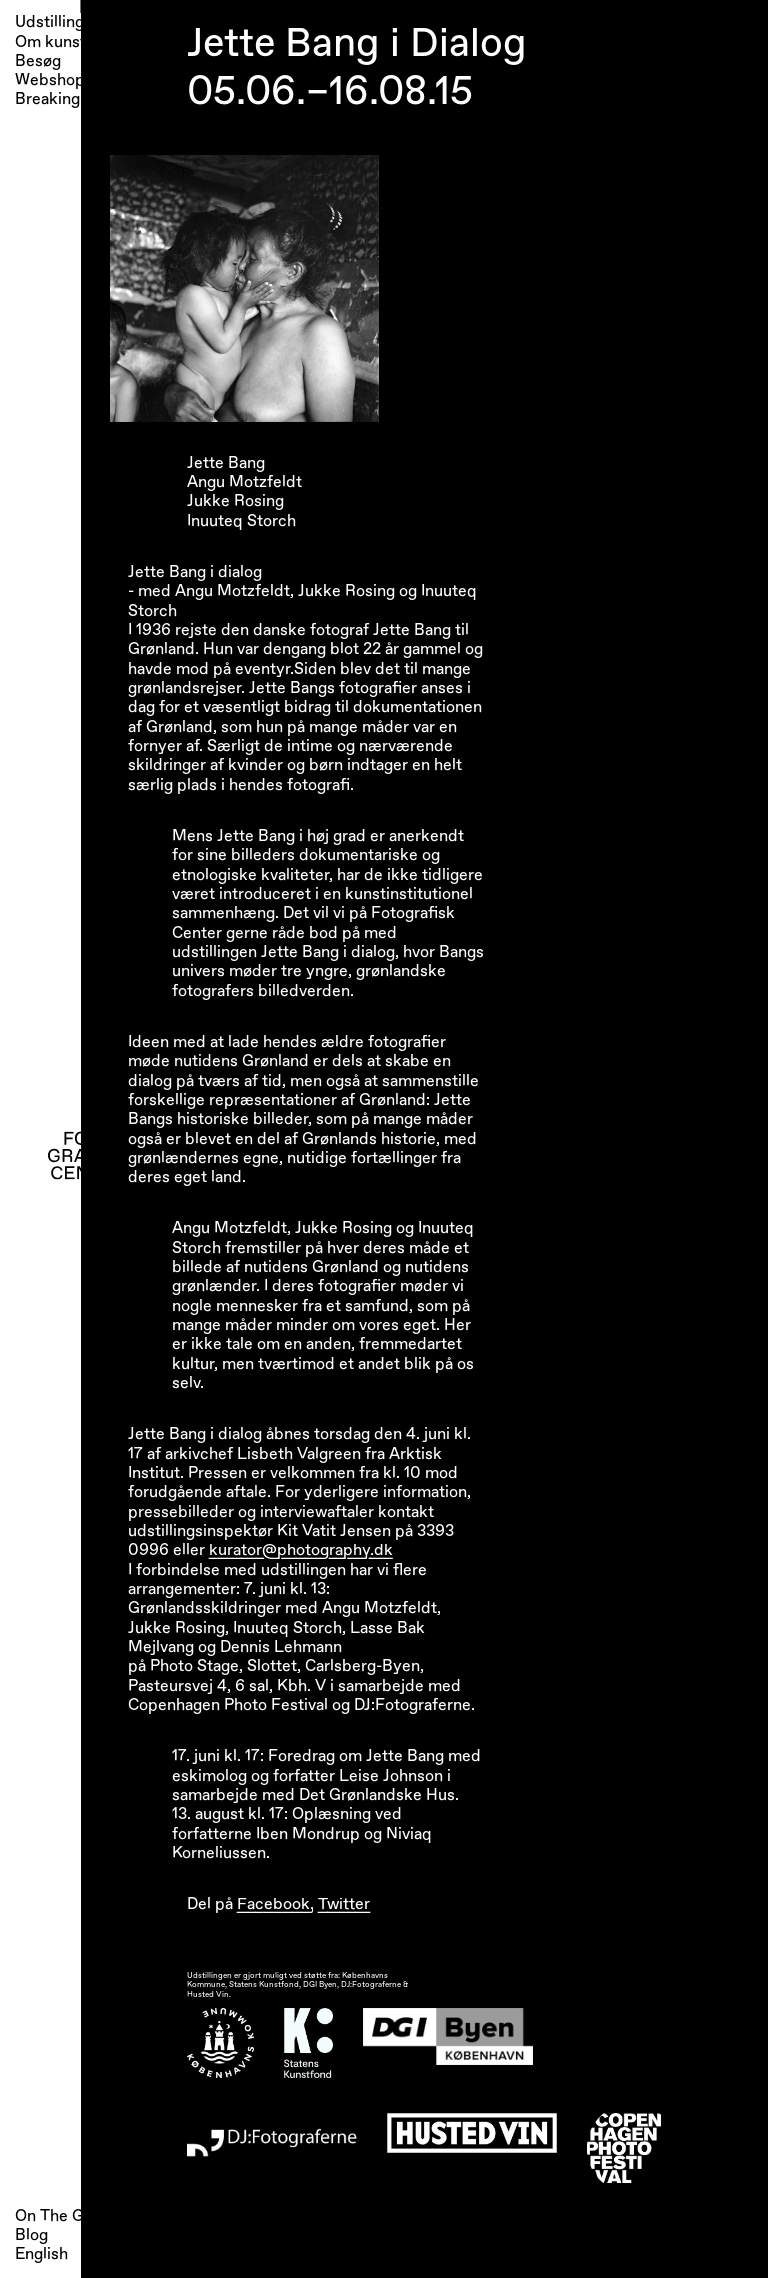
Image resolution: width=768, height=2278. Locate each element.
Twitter (344, 1904)
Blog (31, 2235)
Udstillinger (57, 22)
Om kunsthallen (72, 42)
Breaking (47, 99)
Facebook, (275, 1904)
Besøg (38, 61)
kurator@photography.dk (301, 1550)
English (41, 2254)
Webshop (50, 80)
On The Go (54, 2216)
